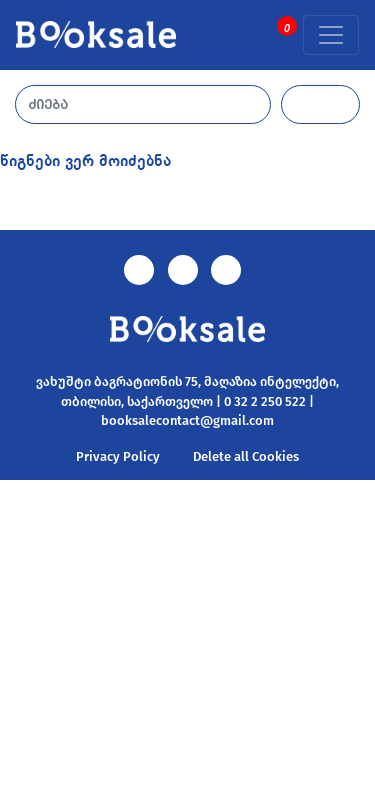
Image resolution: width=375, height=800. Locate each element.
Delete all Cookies (246, 456)
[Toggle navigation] (331, 35)
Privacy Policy (118, 456)
